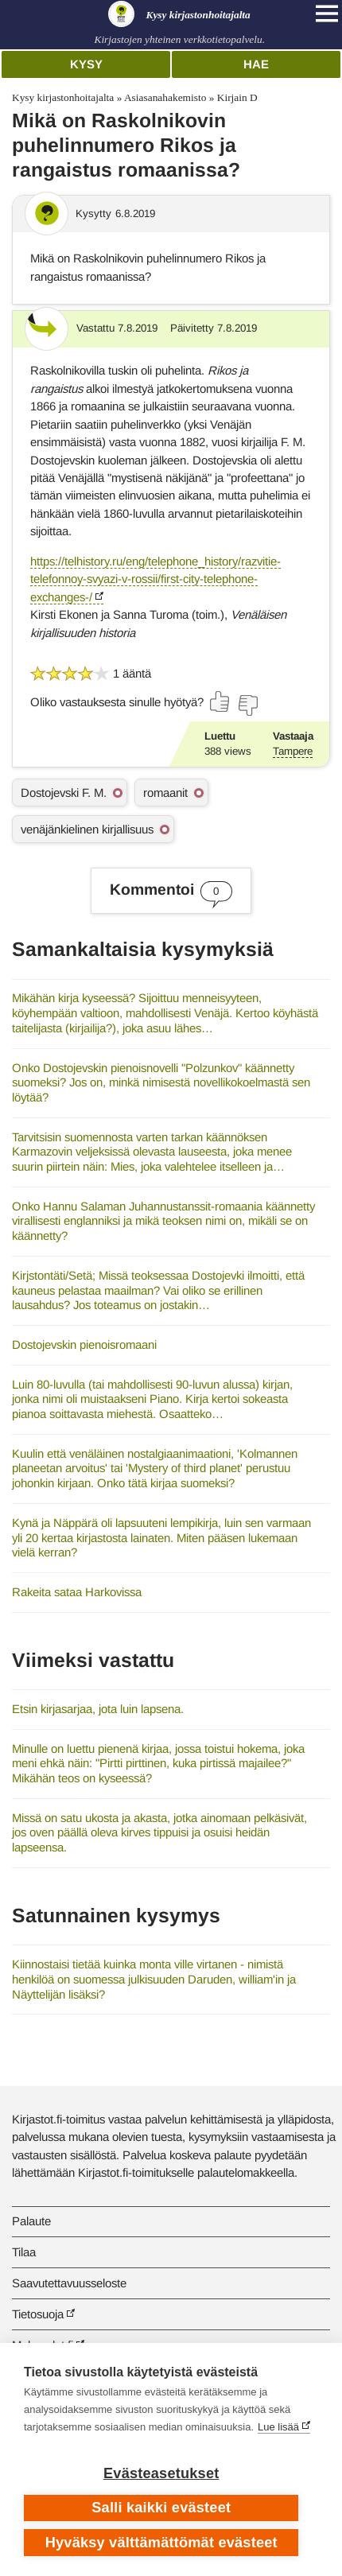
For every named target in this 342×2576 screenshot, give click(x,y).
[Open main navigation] (327, 13)
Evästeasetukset (161, 2473)
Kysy (86, 64)
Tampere (293, 751)
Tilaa (24, 2252)
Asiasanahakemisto (165, 97)
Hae (256, 64)
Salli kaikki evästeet (161, 2508)
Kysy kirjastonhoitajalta (63, 97)
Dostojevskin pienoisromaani (84, 1344)
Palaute (31, 2221)
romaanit (165, 792)
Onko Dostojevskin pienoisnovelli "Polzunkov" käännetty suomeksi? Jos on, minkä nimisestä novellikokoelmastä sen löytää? (161, 1082)
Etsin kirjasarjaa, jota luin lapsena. (98, 1708)
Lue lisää (278, 2427)
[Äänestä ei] (247, 705)
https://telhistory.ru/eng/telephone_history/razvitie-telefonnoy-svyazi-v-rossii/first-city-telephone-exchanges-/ (155, 579)
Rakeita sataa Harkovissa (77, 1592)
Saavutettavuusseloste (69, 2283)
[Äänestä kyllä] (220, 701)
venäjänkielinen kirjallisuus (87, 829)
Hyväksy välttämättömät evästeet (161, 2543)
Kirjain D (237, 97)
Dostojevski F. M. (64, 792)
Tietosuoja (38, 2314)
